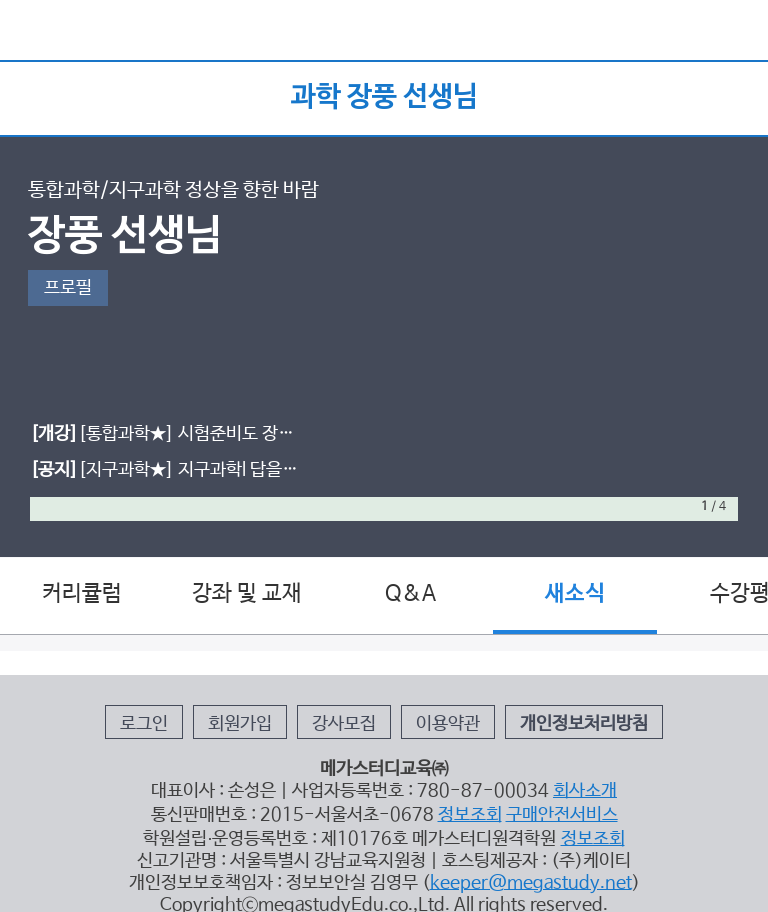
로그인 (144, 724)
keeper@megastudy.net (531, 883)
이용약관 (448, 724)
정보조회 (470, 815)
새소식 (575, 594)
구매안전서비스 (562, 815)
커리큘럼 (82, 594)
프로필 (68, 288)
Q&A (410, 594)
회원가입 (240, 724)
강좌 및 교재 (247, 594)
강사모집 (344, 724)
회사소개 (585, 791)
